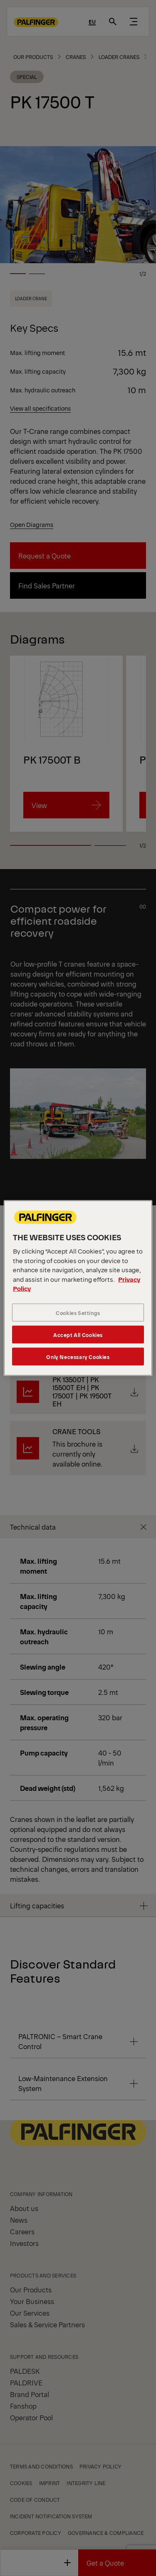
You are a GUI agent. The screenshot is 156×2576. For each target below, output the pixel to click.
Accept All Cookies (78, 1334)
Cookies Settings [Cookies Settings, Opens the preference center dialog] (78, 1312)
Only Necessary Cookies (77, 1356)
